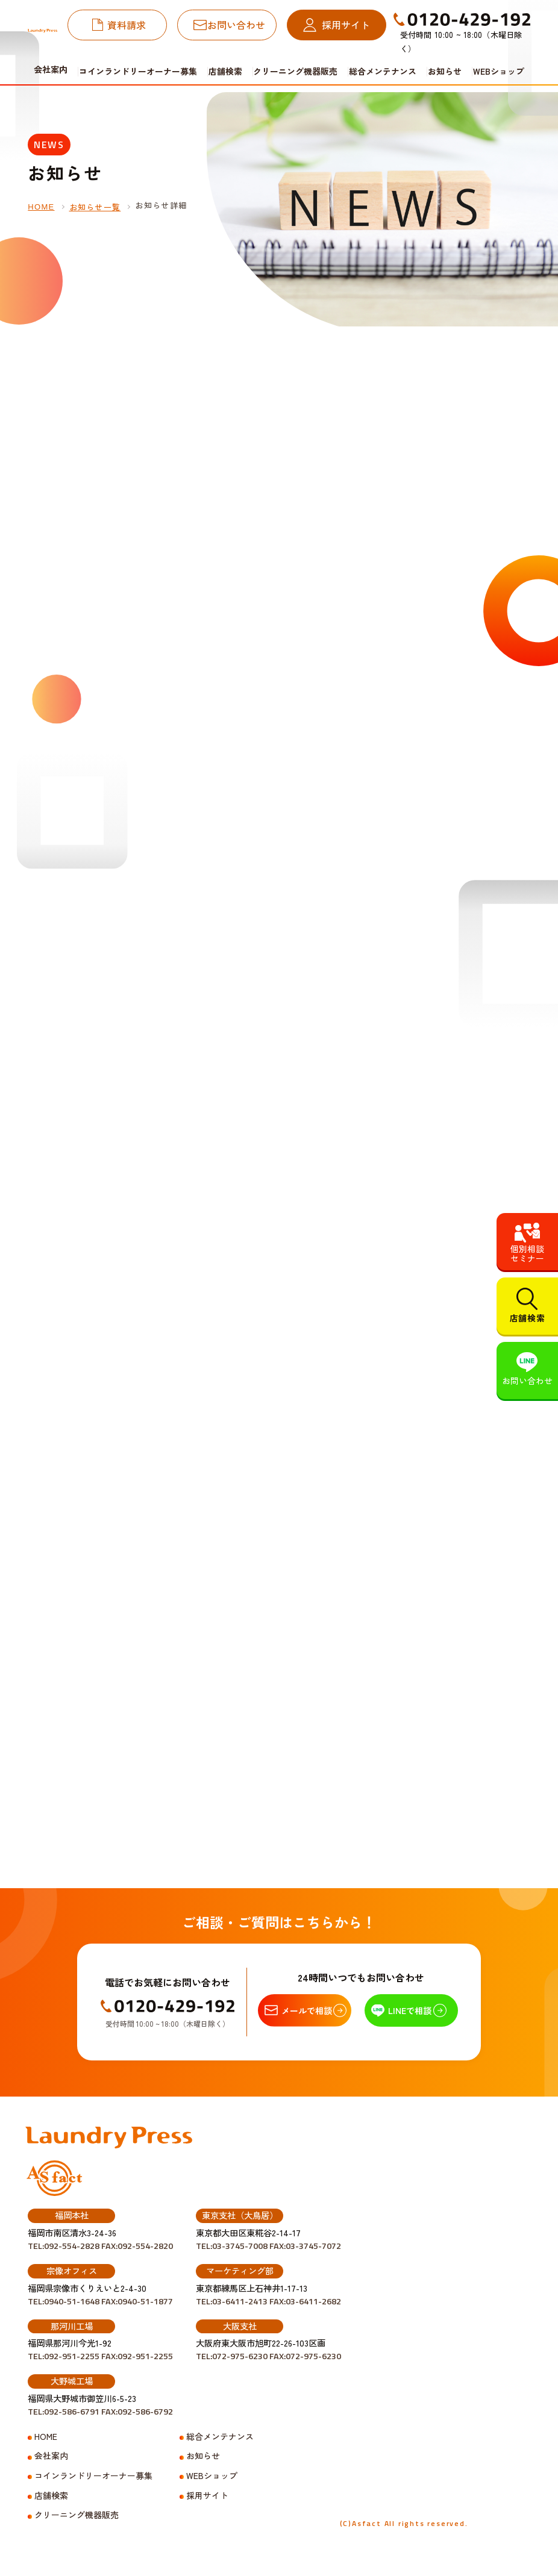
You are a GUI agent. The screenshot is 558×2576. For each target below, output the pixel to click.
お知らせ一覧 (95, 207)
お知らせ (445, 71)
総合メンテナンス (382, 71)
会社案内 (51, 2456)
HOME (41, 206)
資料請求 (126, 24)
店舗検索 (225, 71)
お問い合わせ (236, 24)
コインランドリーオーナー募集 (138, 71)
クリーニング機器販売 (295, 71)
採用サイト (346, 24)
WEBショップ (498, 71)
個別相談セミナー (527, 1253)
